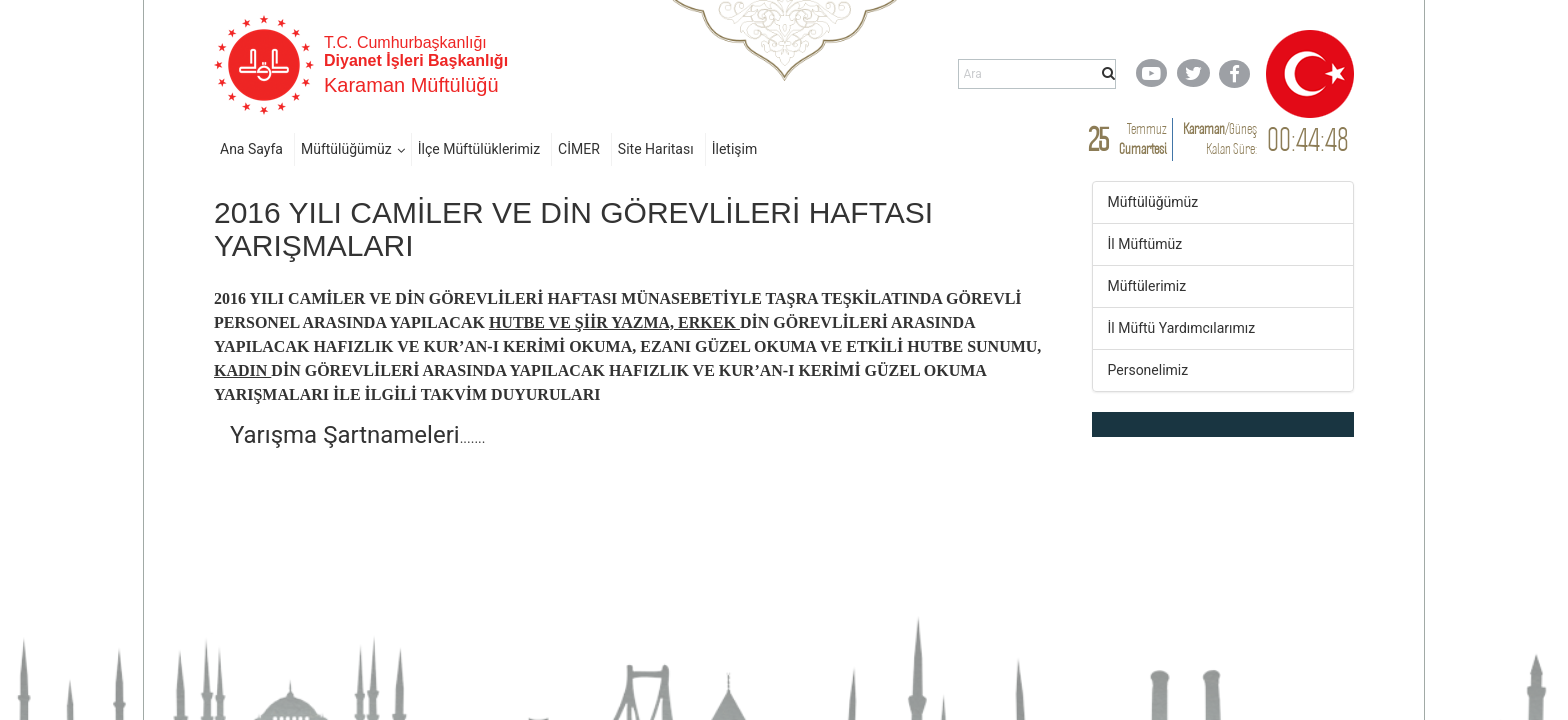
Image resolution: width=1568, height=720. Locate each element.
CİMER (579, 149)
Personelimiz (1148, 370)
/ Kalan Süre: (1220, 138)
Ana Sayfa (251, 149)
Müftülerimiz (1147, 286)
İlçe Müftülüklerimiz (479, 149)
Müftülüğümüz (346, 149)
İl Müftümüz (1145, 244)
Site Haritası (656, 149)
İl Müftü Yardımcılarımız (1182, 328)
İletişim (735, 149)
